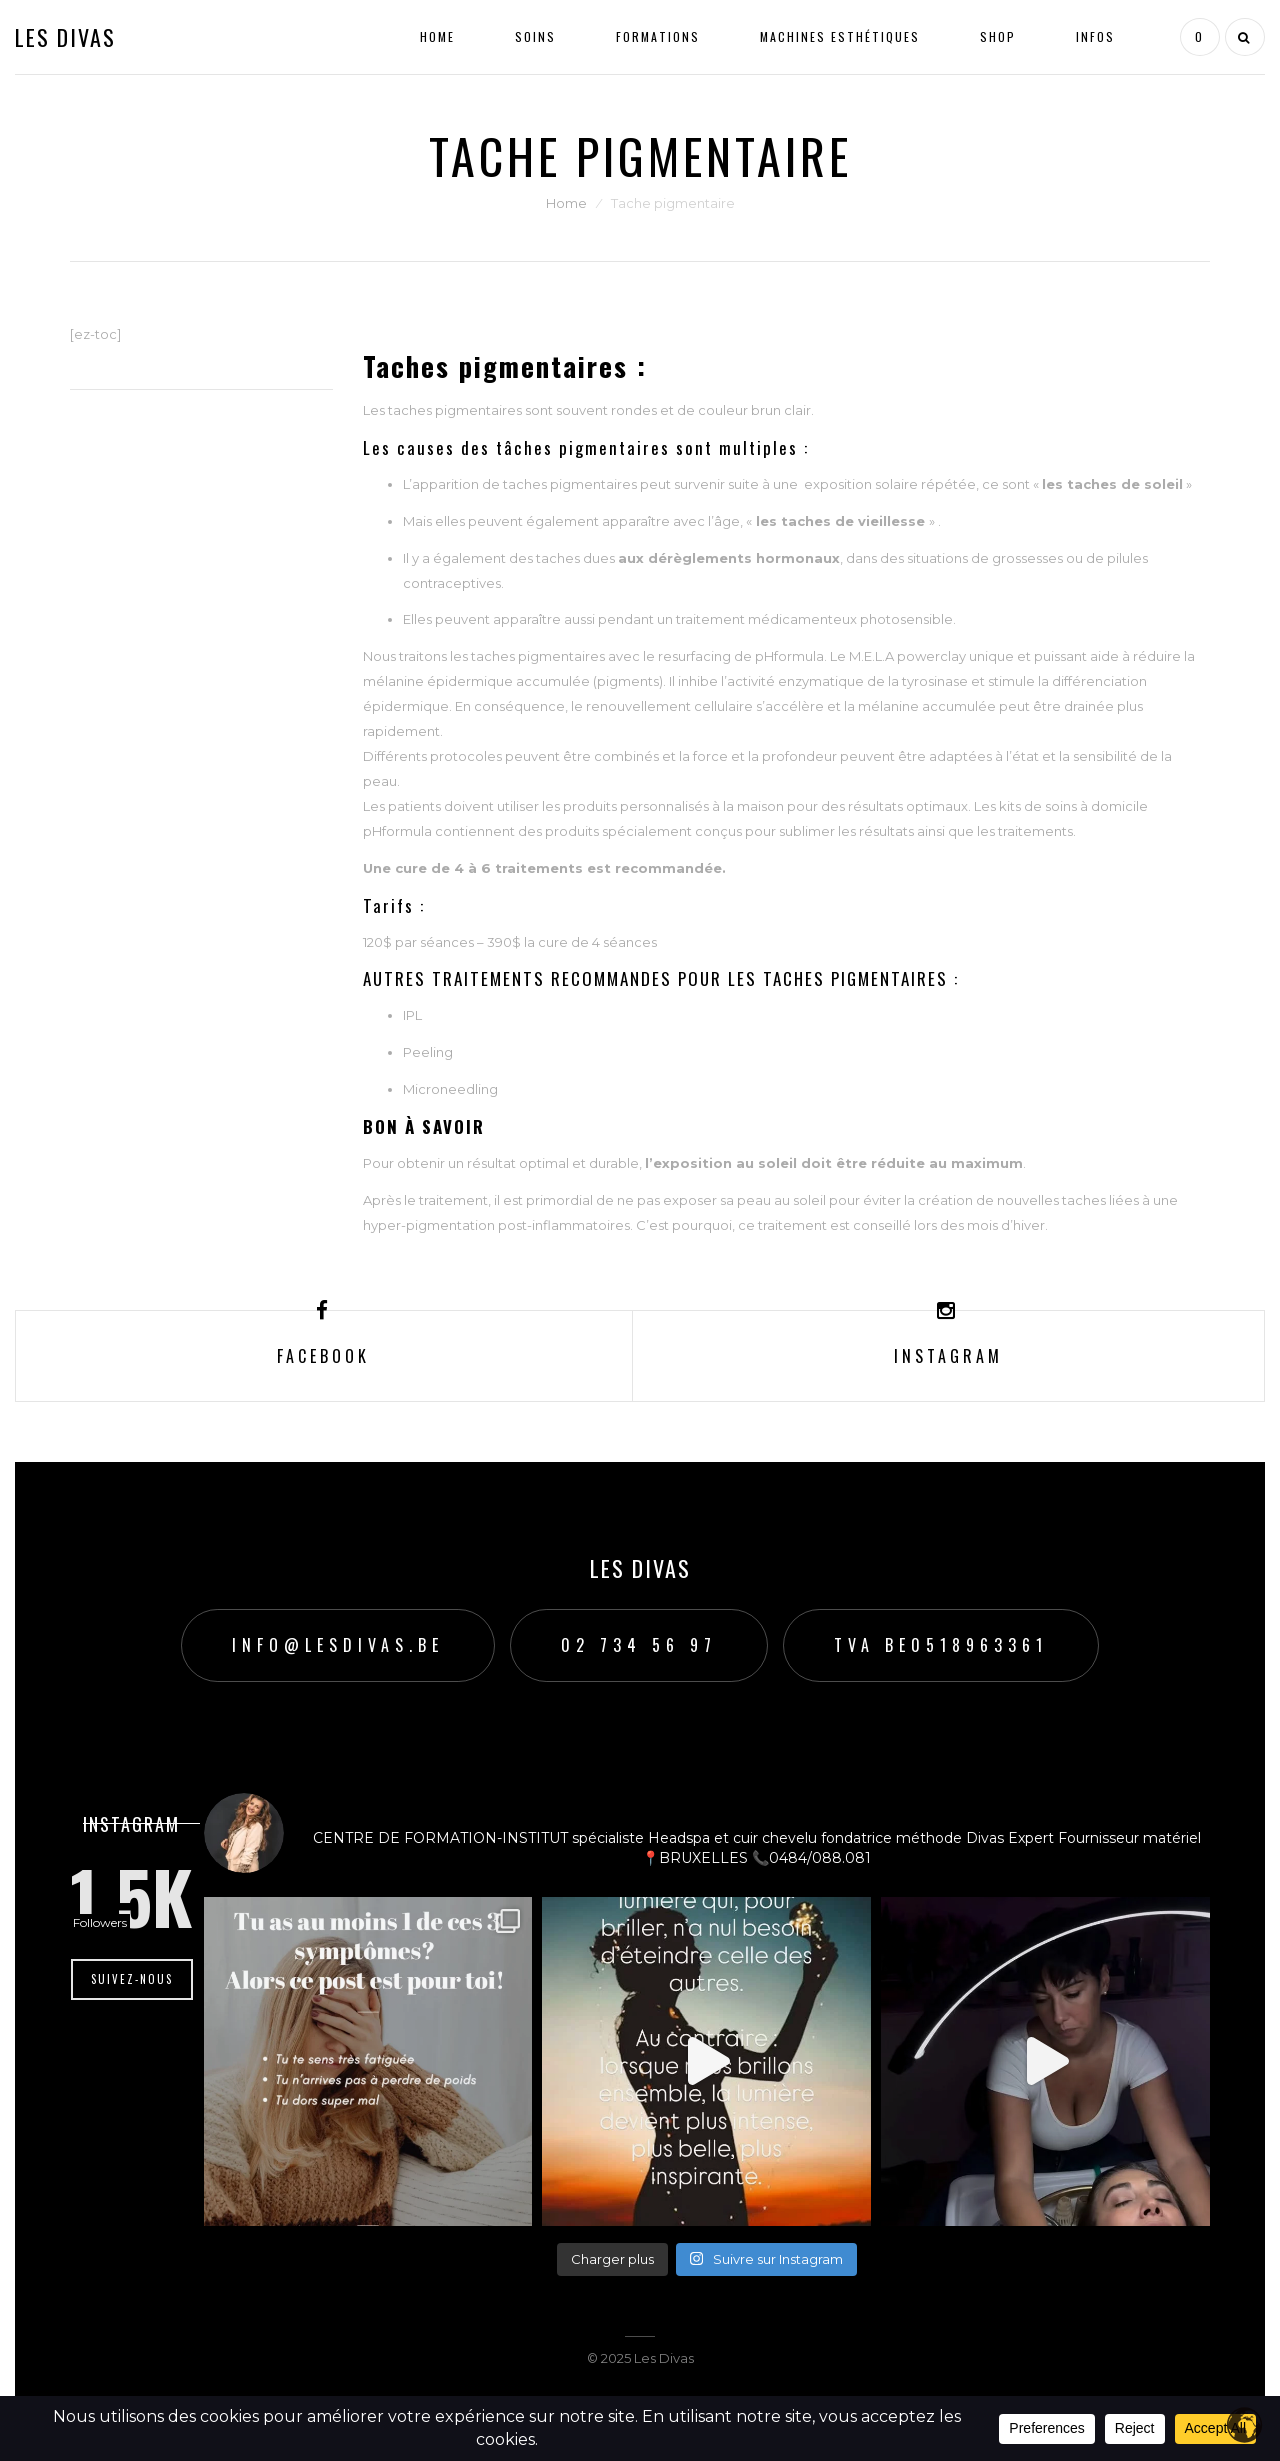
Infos (1095, 36)
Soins (535, 36)
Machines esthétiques (840, 36)
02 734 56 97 (639, 1645)
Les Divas (65, 37)
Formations (658, 36)
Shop (998, 36)
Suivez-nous (132, 1979)
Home (437, 36)
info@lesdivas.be (338, 1645)
